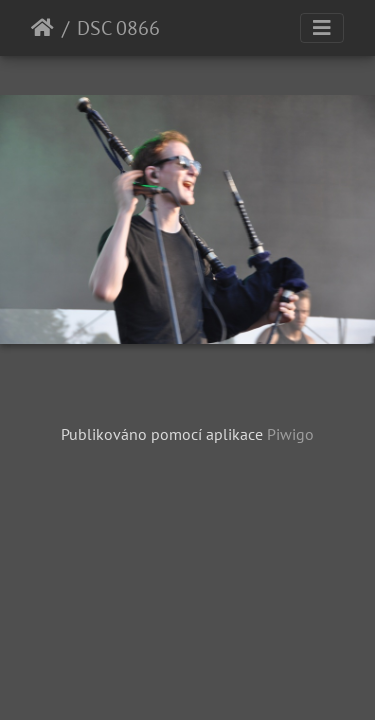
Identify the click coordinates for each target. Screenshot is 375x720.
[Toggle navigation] (322, 28)
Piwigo (290, 434)
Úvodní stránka (42, 28)
